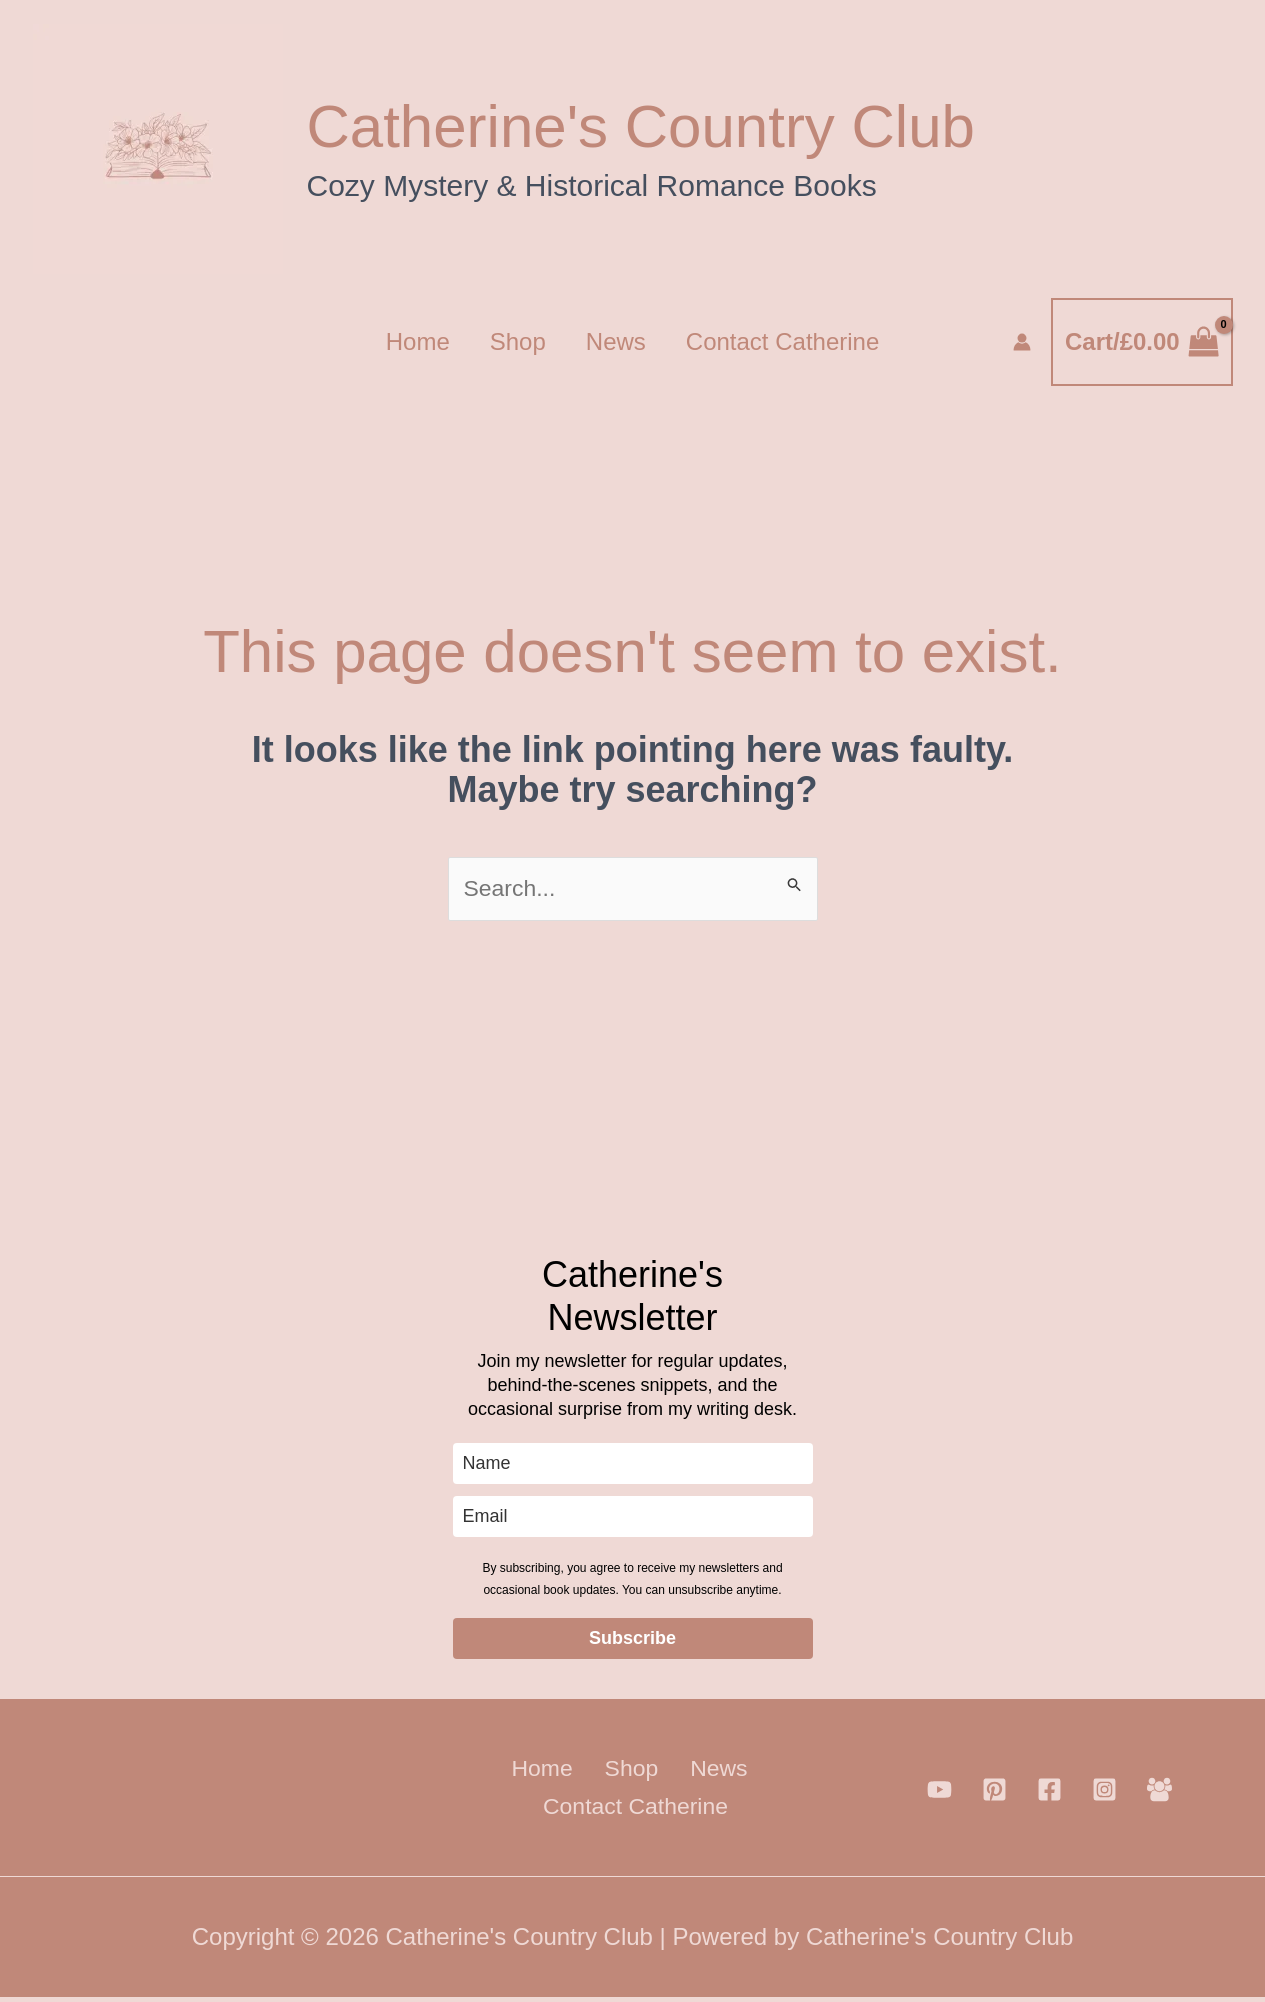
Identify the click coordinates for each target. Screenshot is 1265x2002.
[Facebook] (1049, 1793)
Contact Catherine (794, 341)
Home (406, 341)
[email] (633, 1518)
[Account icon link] (1022, 342)
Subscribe (632, 1640)
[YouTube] (939, 1793)
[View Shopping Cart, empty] (1141, 342)
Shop (514, 341)
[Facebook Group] (1159, 1793)
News (620, 341)
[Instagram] (1104, 1793)
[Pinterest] (994, 1793)
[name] (633, 1465)
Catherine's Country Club (641, 126)
